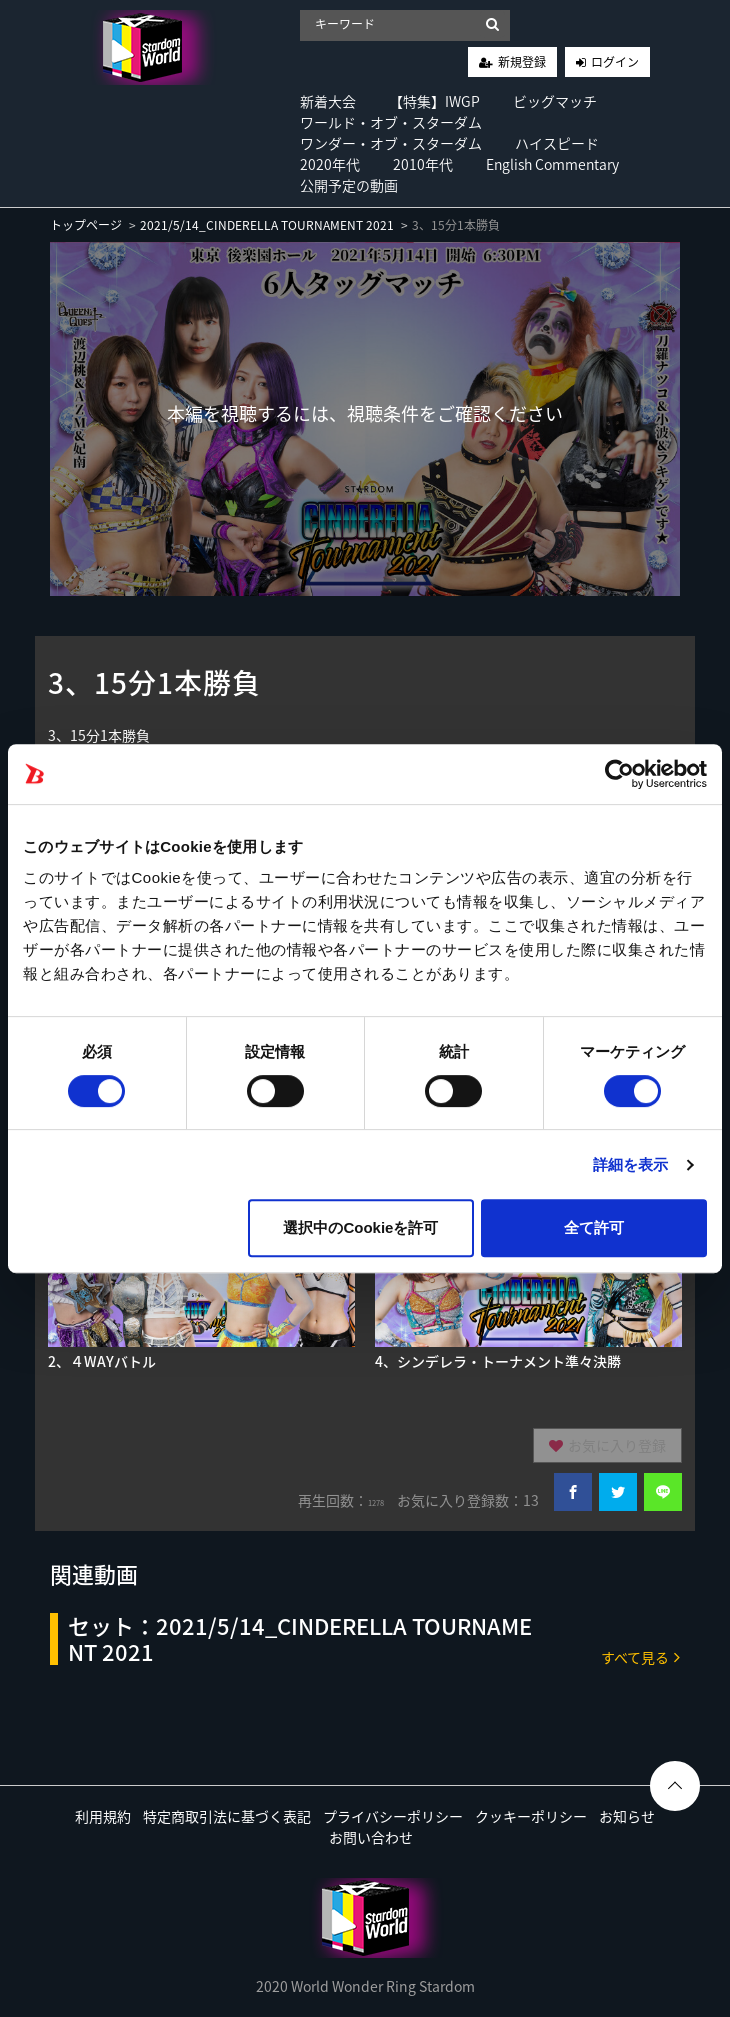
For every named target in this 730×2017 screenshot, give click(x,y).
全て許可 (594, 1227)
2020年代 (330, 164)
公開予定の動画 (349, 185)
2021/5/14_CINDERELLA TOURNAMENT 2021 (267, 225)
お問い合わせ (371, 1837)
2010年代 (423, 164)
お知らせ (627, 1816)
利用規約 (103, 1816)
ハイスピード (557, 143)
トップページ (86, 225)
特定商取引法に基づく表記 (227, 1816)
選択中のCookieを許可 (360, 1227)
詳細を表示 (631, 1164)
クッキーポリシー (531, 1816)
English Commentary (552, 164)
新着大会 (328, 101)
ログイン (615, 62)
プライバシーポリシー (393, 1816)
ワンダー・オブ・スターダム (391, 143)
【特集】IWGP (434, 101)
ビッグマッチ (555, 101)
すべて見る (640, 1656)
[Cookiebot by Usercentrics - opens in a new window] (619, 774)
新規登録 (522, 62)
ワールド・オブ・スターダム (391, 122)
